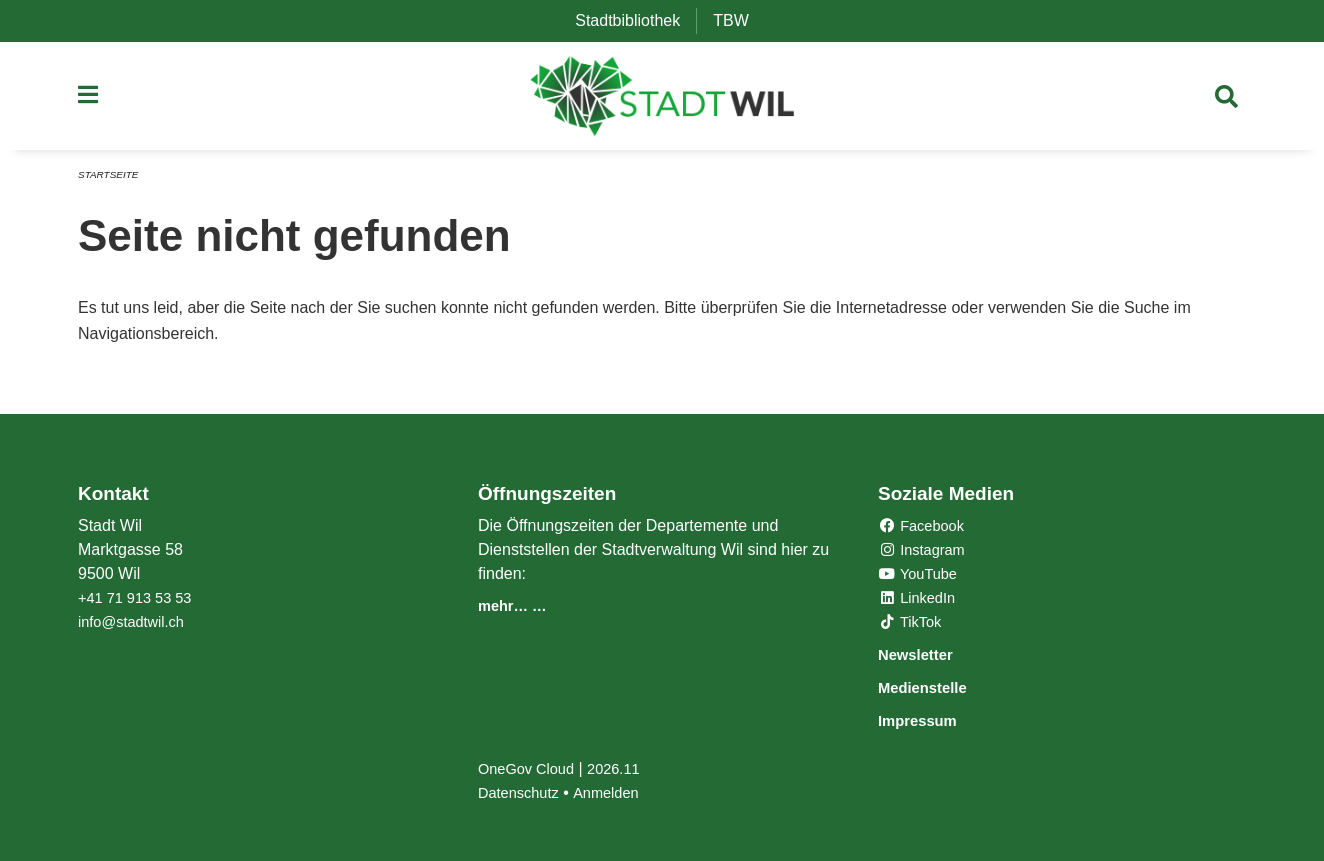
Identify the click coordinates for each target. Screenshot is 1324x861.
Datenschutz (522, 792)
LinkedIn (920, 600)
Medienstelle (935, 688)
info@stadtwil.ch (136, 624)
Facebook (925, 528)
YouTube (921, 576)
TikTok (913, 624)
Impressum (928, 720)
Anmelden (617, 792)
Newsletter (926, 656)
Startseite (111, 182)
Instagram (926, 552)
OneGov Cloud (531, 768)
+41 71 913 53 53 (140, 600)
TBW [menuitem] (739, 20)
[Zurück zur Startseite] (662, 100)
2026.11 (626, 768)
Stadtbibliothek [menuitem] (635, 20)
